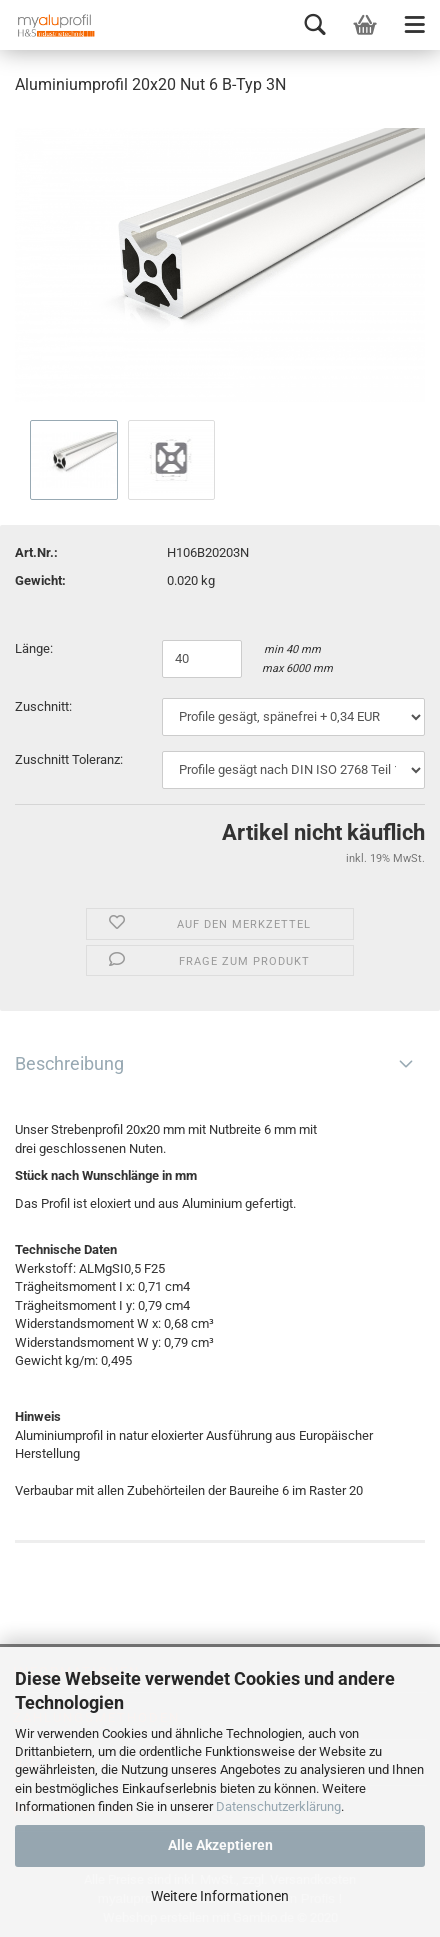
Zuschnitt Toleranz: (69, 759)
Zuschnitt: (43, 706)
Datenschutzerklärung (278, 1806)
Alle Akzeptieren (220, 1845)
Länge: (35, 648)
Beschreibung (69, 1063)
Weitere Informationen (220, 1896)
